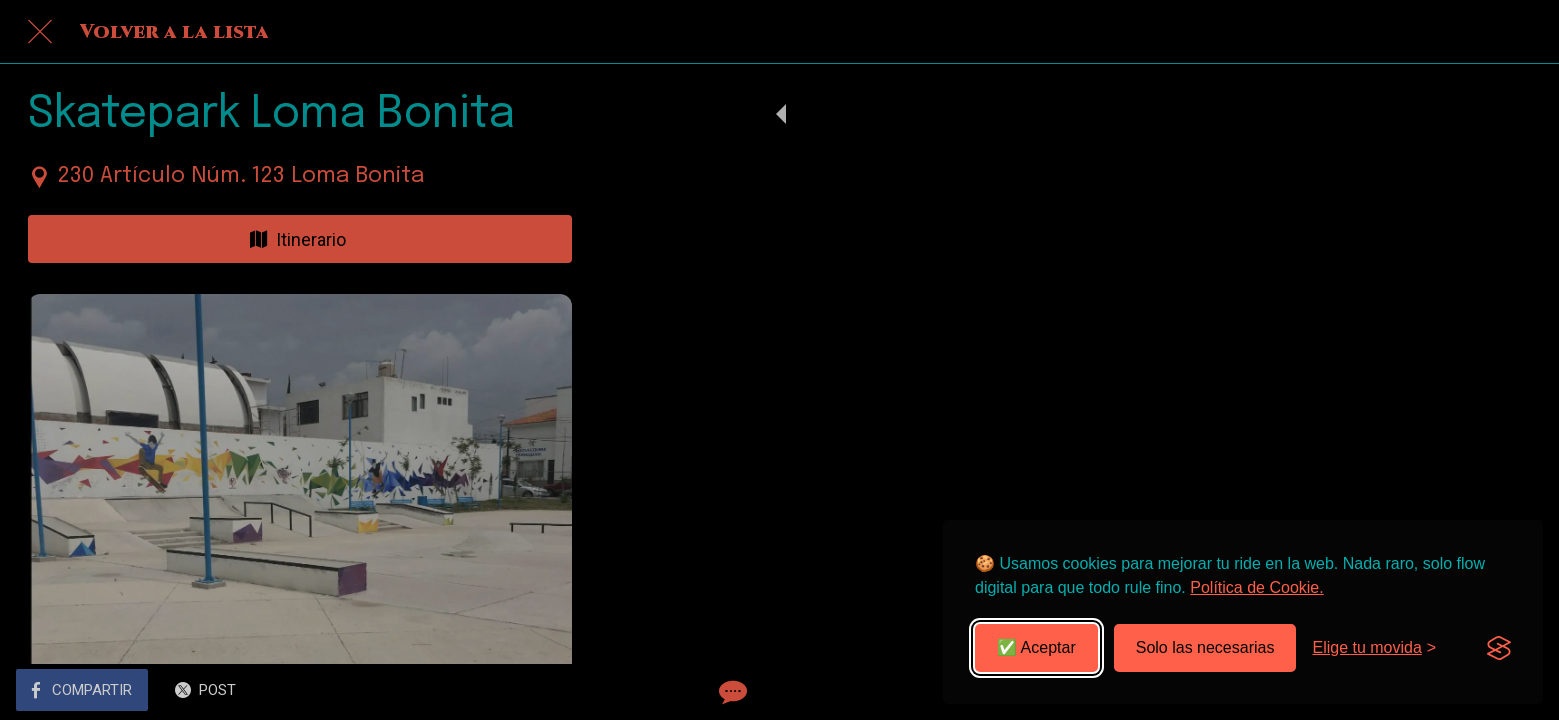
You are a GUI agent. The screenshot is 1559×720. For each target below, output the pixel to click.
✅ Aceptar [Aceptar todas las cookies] (1036, 647)
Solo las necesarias (1205, 647)
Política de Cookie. (1256, 587)
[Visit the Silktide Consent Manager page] (1499, 648)
